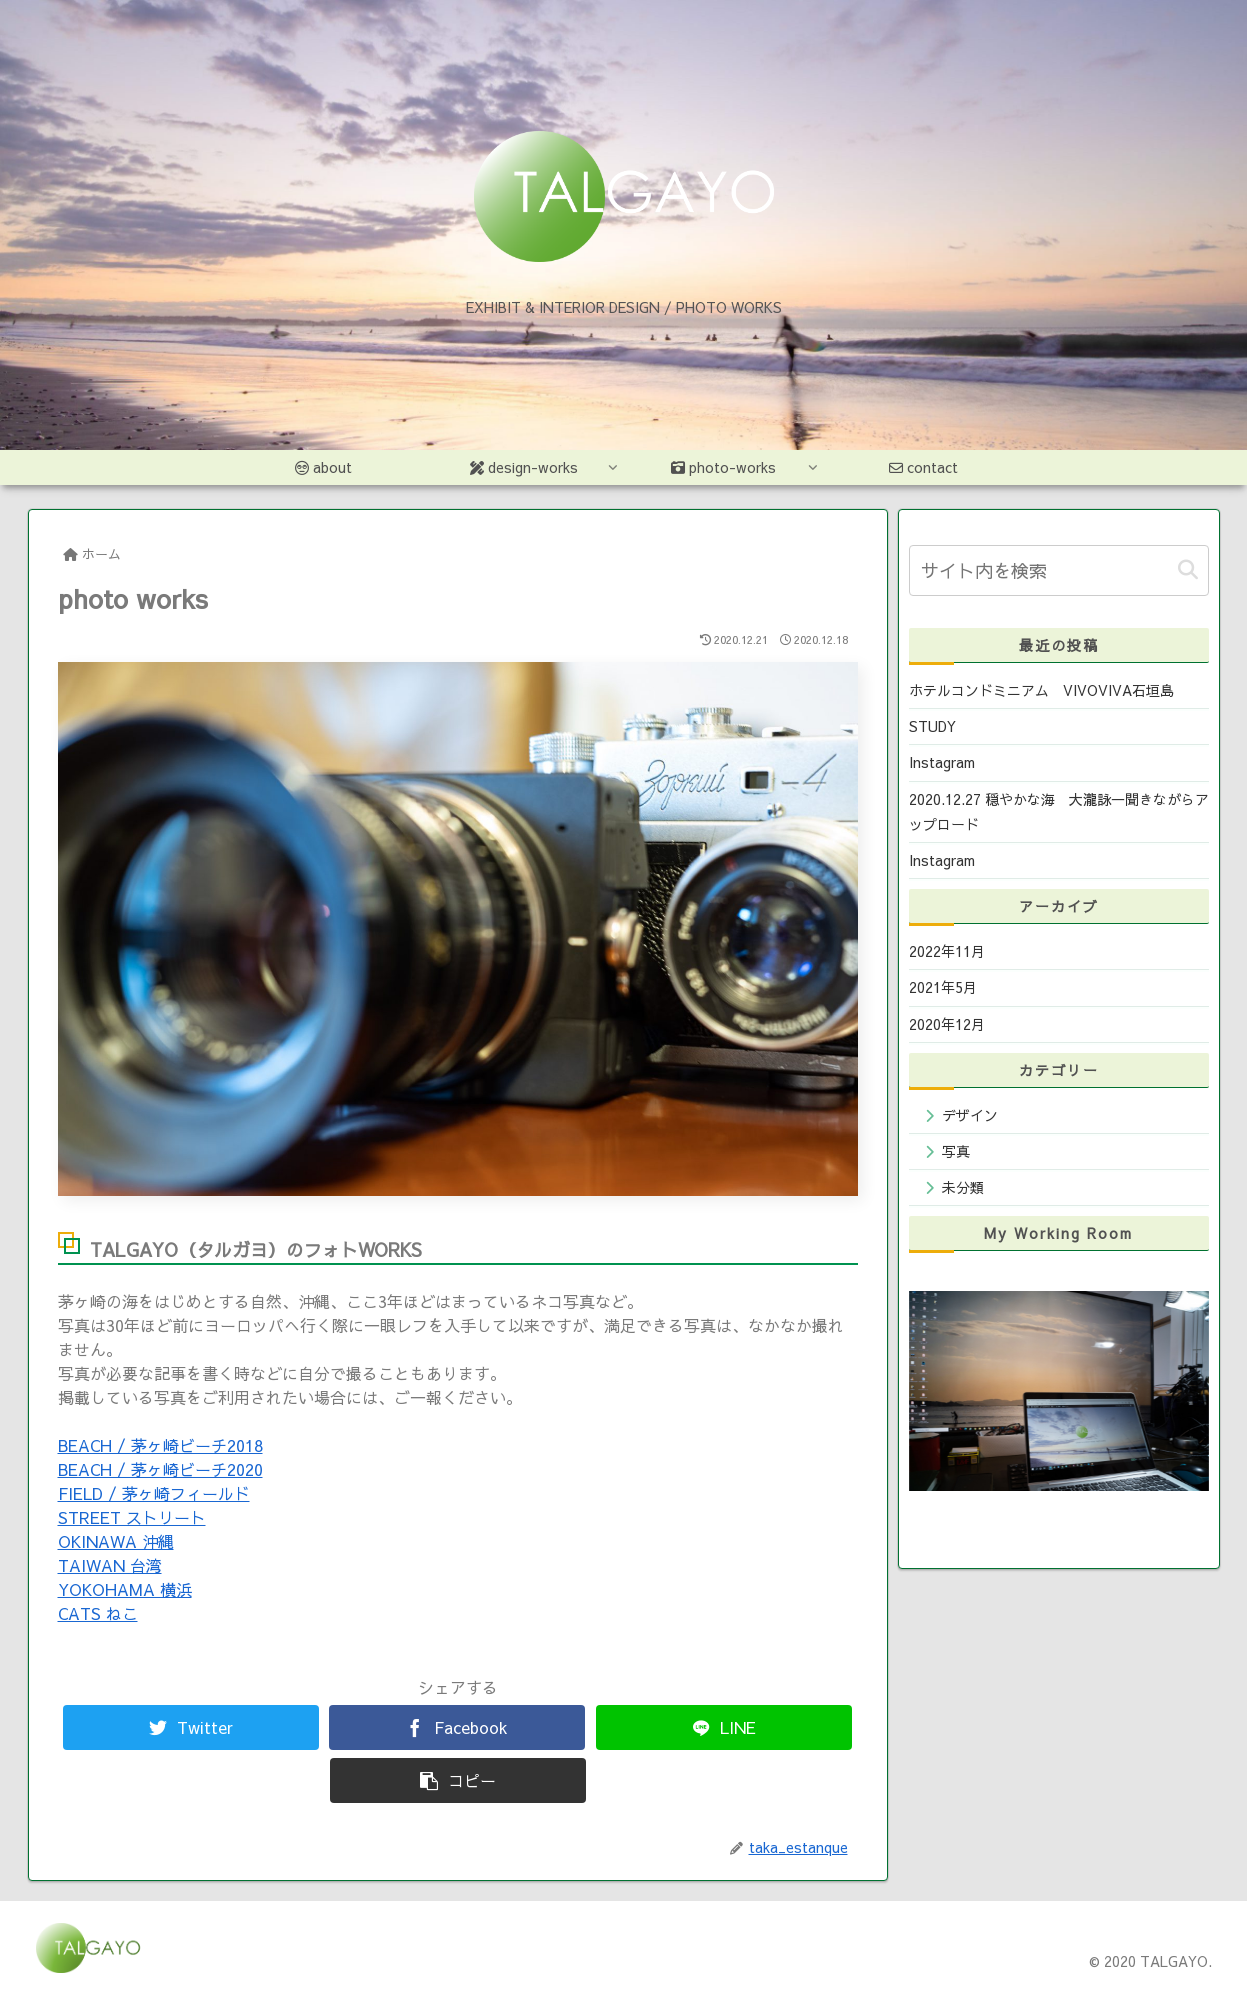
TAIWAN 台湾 (110, 1565)
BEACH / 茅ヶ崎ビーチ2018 (160, 1445)
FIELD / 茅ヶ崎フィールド (154, 1493)
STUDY (932, 726)
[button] (1188, 570)
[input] (1059, 570)
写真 (956, 1151)
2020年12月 (947, 1024)
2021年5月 (943, 987)
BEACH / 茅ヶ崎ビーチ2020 (160, 1469)
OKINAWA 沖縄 (116, 1541)
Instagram (942, 762)
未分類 (963, 1187)
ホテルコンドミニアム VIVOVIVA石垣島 (1041, 690)
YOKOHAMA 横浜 (125, 1589)
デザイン (970, 1115)
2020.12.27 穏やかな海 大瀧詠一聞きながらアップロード (1059, 811)
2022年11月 (947, 951)
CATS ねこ (98, 1613)
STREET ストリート (132, 1517)
